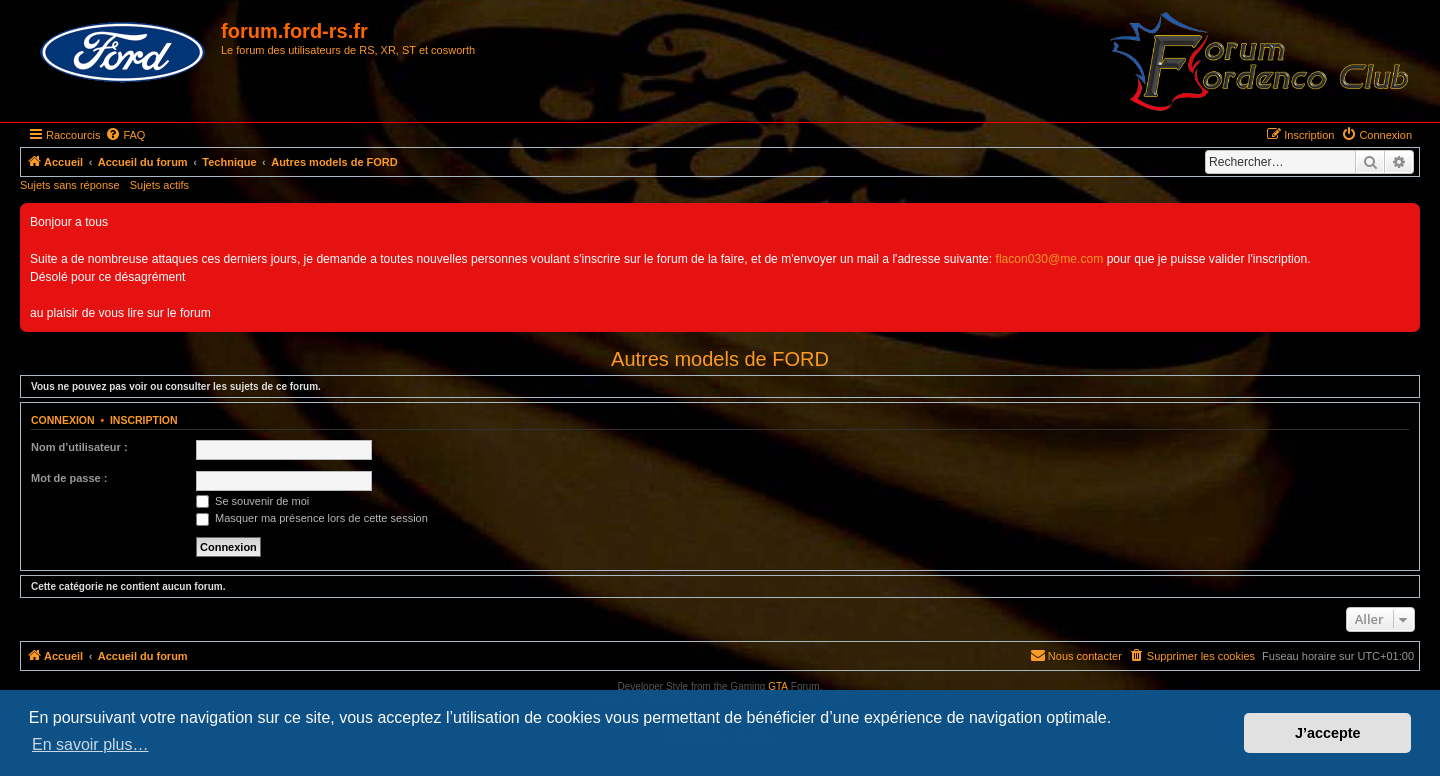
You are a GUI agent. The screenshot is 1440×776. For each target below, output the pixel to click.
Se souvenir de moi (252, 501)
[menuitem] (125, 135)
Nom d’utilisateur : (79, 447)
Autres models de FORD (720, 359)
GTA (778, 686)
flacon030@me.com (1050, 259)
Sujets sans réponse (70, 185)
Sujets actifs (159, 185)
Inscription (144, 420)
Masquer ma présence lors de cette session (312, 518)
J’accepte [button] (1328, 733)
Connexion (63, 420)
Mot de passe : (69, 478)
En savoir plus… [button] (90, 744)
